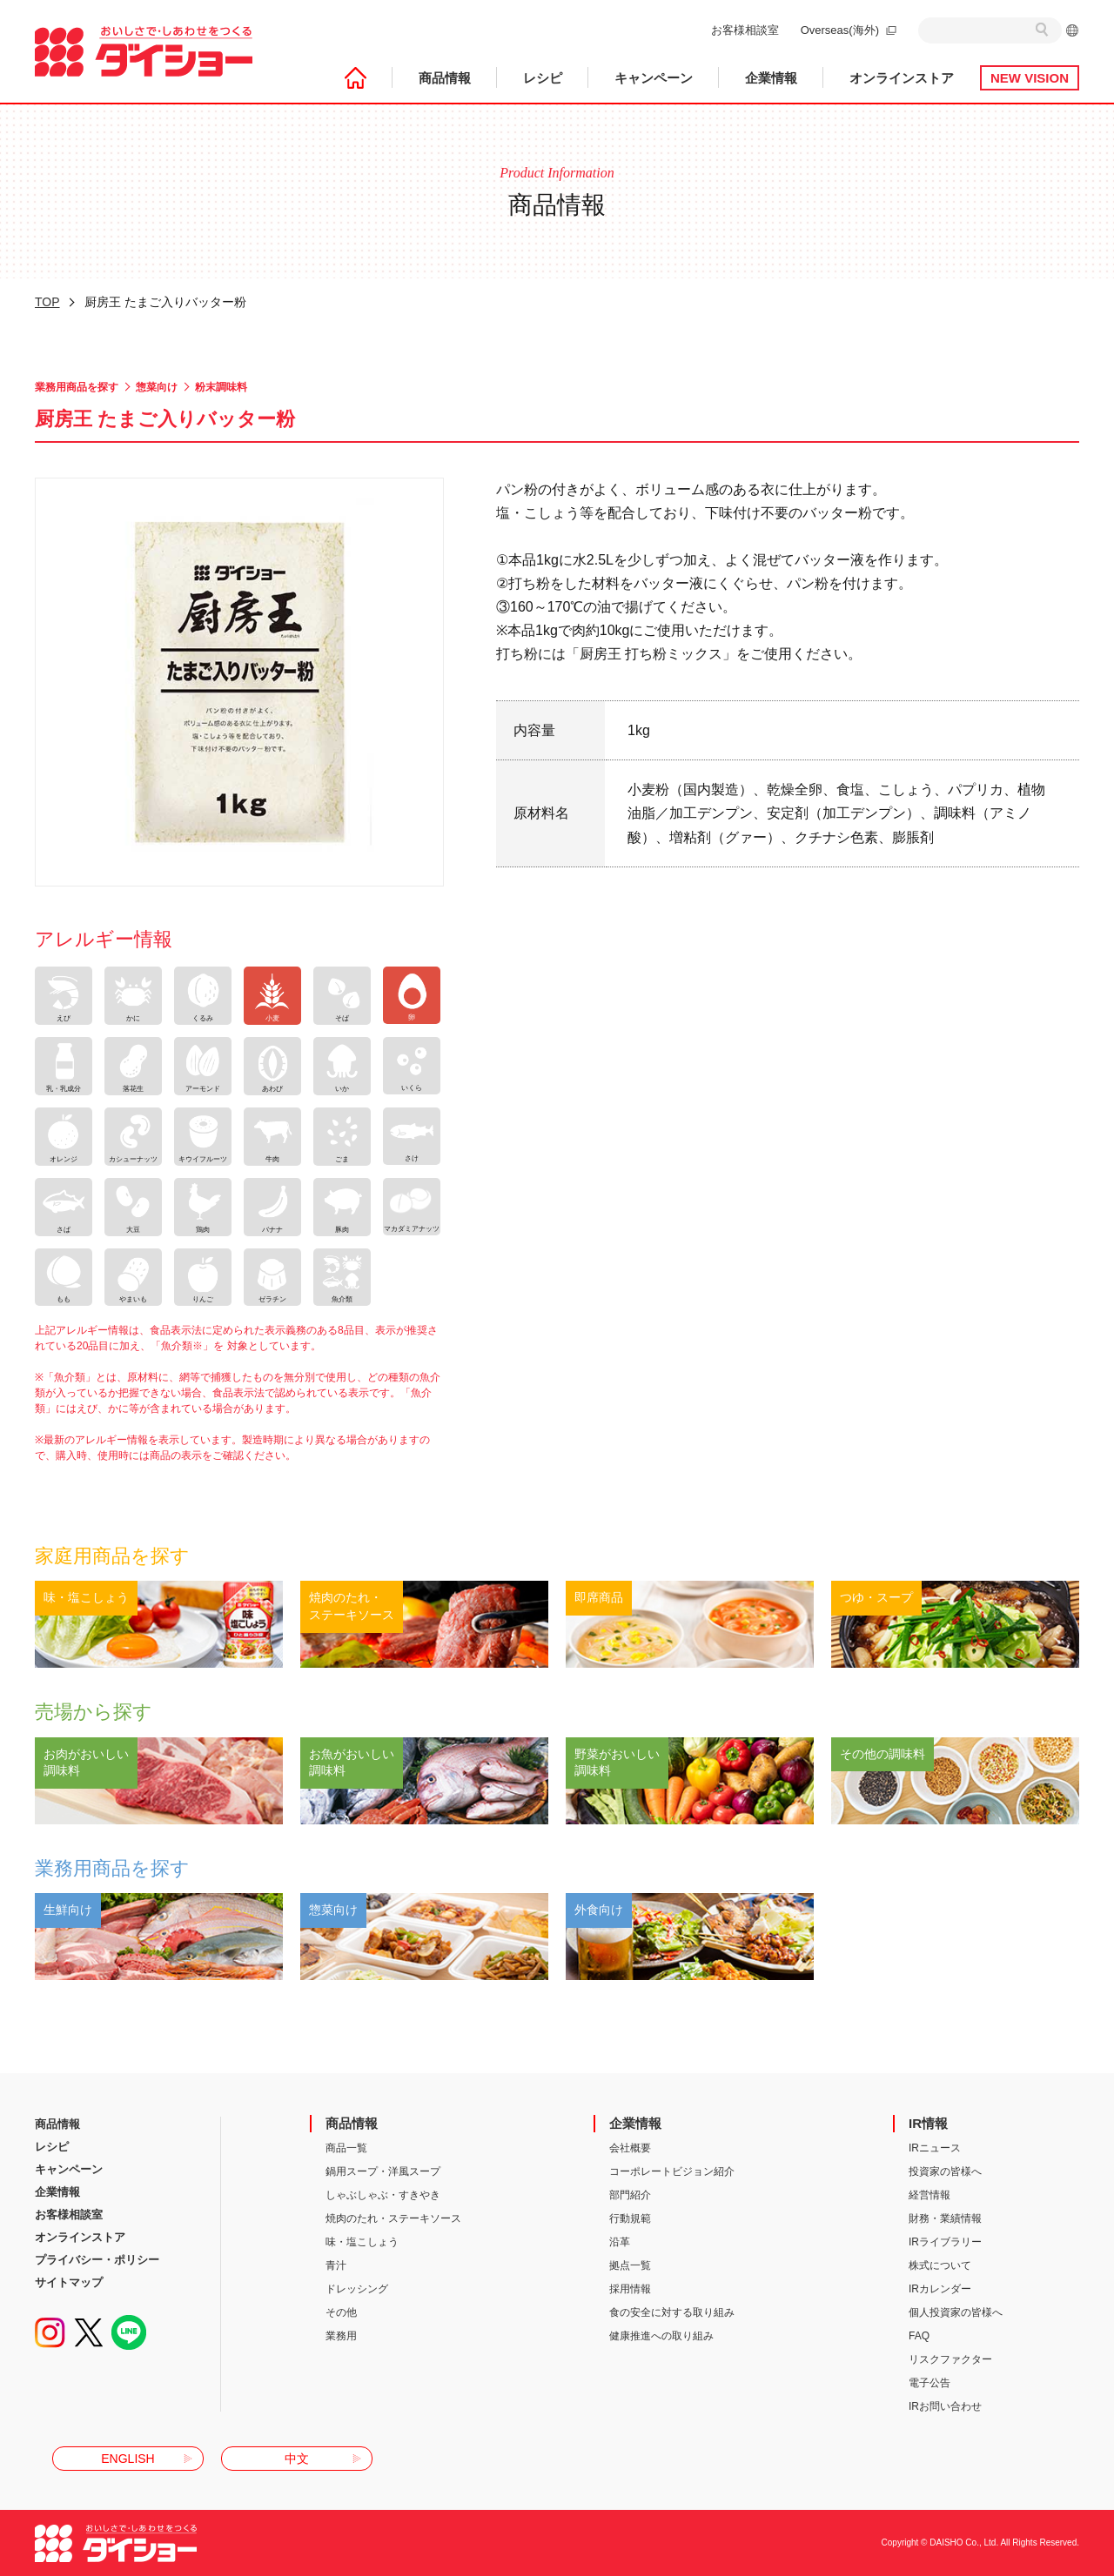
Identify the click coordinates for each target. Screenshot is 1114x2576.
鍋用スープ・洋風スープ (382, 2171)
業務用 (341, 2336)
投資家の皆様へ (945, 2171)
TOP (47, 302)
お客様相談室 (745, 30)
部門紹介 (630, 2195)
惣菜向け (157, 387)
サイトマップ (69, 2282)
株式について (940, 2265)
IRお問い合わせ (945, 2406)
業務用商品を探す (76, 387)
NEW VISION (1029, 77)
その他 (341, 2312)
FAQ (919, 2336)
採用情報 (630, 2289)
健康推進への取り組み (661, 2336)
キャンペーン (653, 77)
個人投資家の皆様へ (956, 2312)
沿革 (619, 2242)
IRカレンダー (940, 2289)
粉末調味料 (221, 387)
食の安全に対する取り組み (672, 2312)
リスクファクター (950, 2359)
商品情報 (445, 77)
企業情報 (771, 77)
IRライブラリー (945, 2242)
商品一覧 (346, 2148)
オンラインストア (901, 77)
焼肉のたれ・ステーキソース (393, 2218)
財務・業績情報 (945, 2218)
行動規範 (630, 2218)
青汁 (335, 2265)
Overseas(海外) (840, 30)
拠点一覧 (630, 2265)
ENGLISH (127, 2459)
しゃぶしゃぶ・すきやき (382, 2195)
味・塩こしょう (362, 2242)
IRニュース (935, 2148)
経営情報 (929, 2195)
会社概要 (630, 2148)
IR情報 (928, 2123)
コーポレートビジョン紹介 (672, 2171)
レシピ (542, 77)
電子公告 (929, 2383)
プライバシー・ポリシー (97, 2259)
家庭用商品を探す (112, 1556)
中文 (297, 2459)
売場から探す (93, 1712)
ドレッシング (356, 2289)
